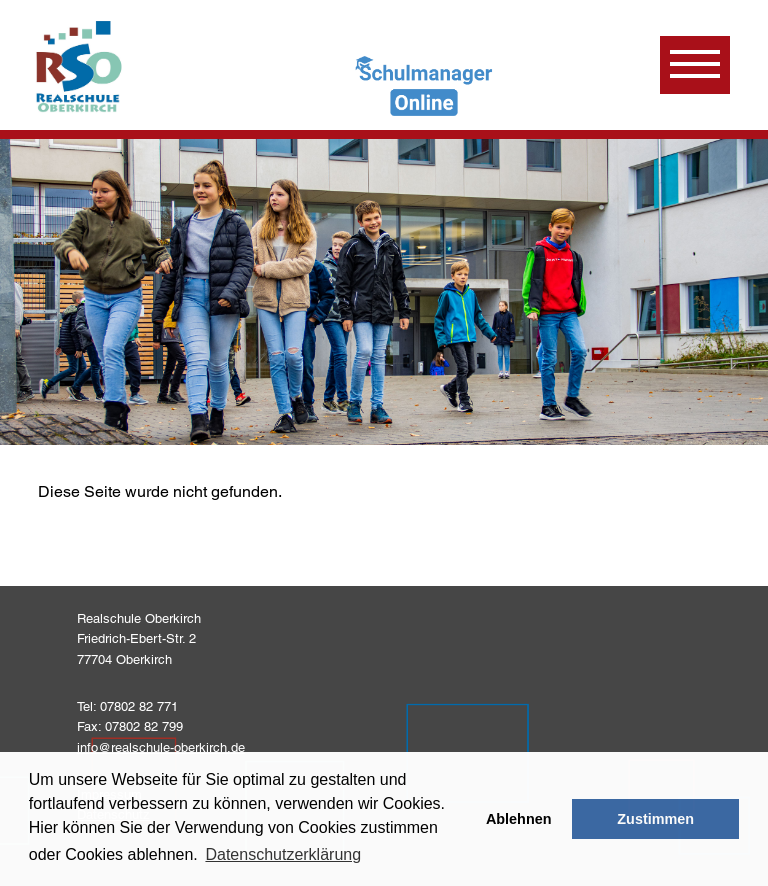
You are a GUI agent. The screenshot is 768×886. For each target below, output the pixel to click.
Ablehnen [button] (519, 819)
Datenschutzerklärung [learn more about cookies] (283, 854)
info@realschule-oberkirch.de (161, 747)
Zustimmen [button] (655, 819)
